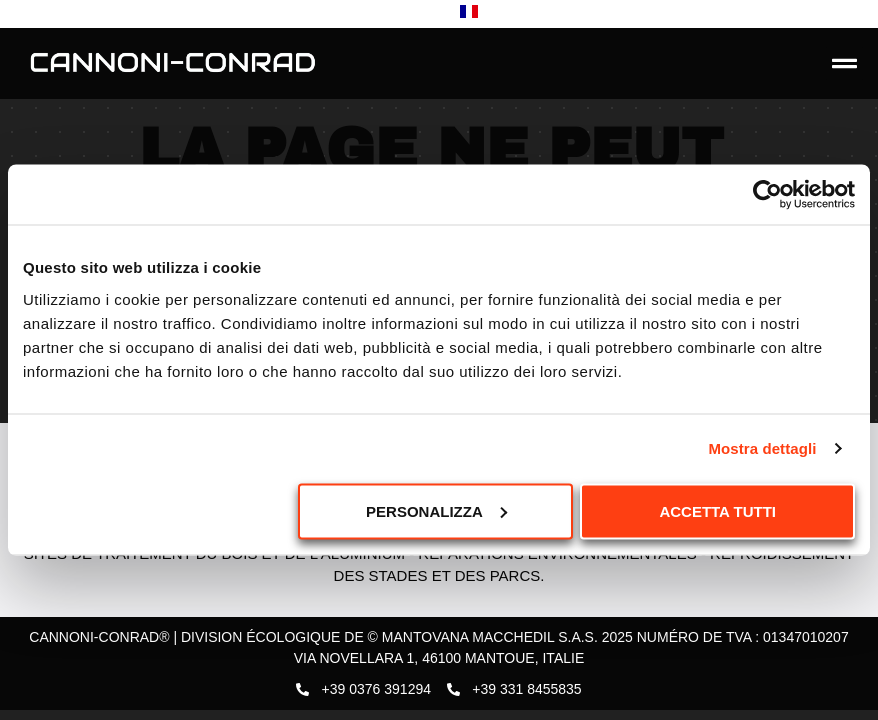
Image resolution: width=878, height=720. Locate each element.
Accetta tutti (717, 510)
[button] (845, 64)
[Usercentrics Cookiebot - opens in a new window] (767, 195)
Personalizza (436, 510)
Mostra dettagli (762, 448)
